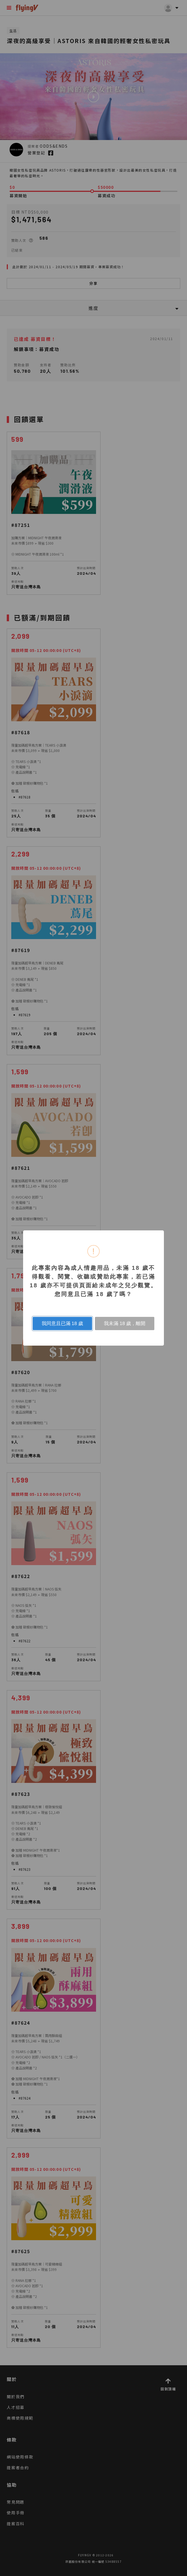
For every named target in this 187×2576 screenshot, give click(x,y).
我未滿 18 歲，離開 (124, 1323)
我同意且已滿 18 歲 (62, 1323)
